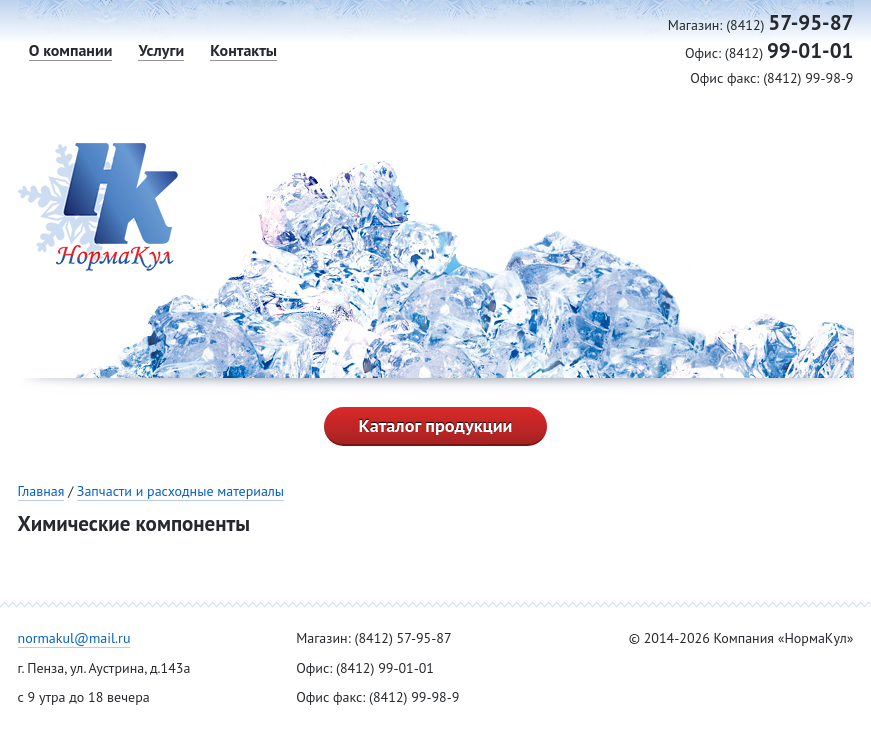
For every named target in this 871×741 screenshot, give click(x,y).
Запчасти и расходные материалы (180, 491)
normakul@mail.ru (74, 638)
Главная (41, 491)
